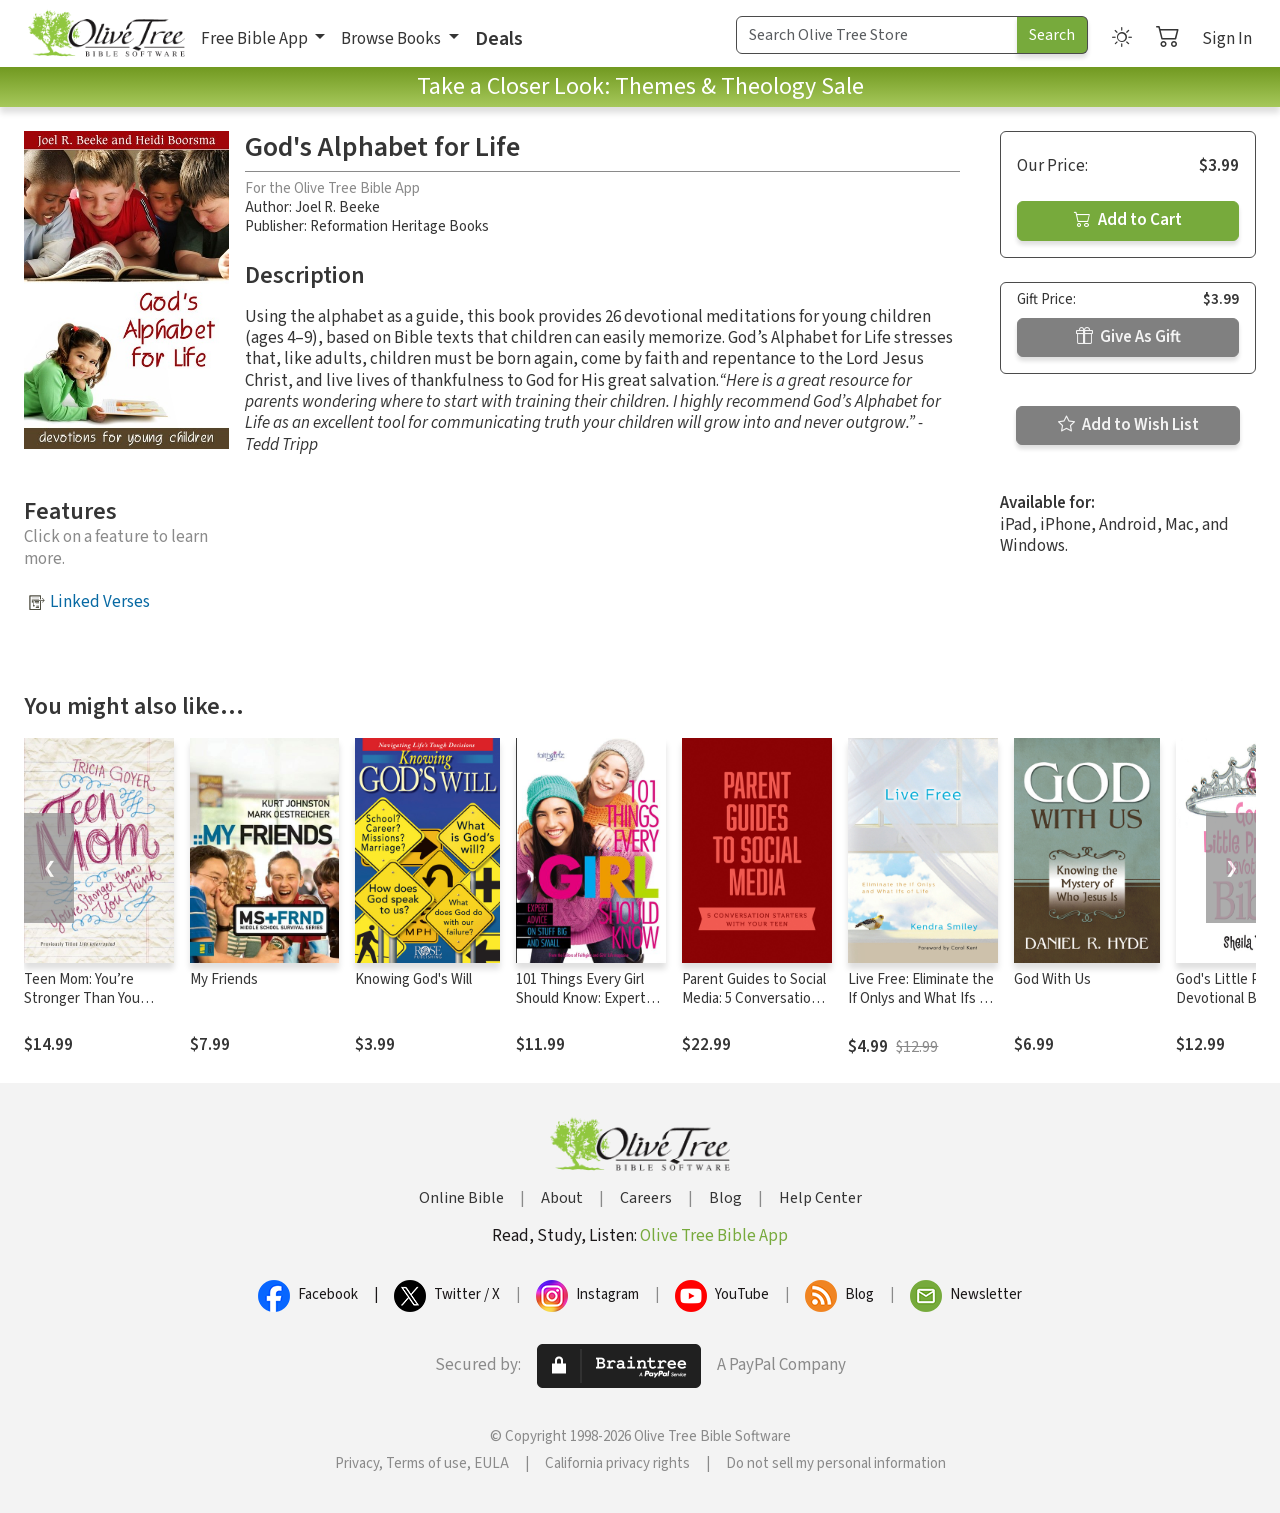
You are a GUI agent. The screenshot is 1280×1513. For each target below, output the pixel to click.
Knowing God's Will (413, 979)
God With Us (1052, 979)
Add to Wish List (1128, 425)
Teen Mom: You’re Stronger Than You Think (82, 998)
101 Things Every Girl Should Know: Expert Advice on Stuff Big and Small (588, 1008)
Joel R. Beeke (337, 207)
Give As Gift (1128, 337)
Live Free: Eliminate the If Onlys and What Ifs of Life (921, 998)
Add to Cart (1128, 220)
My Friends (224, 979)
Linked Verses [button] (100, 602)
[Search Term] (877, 35)
